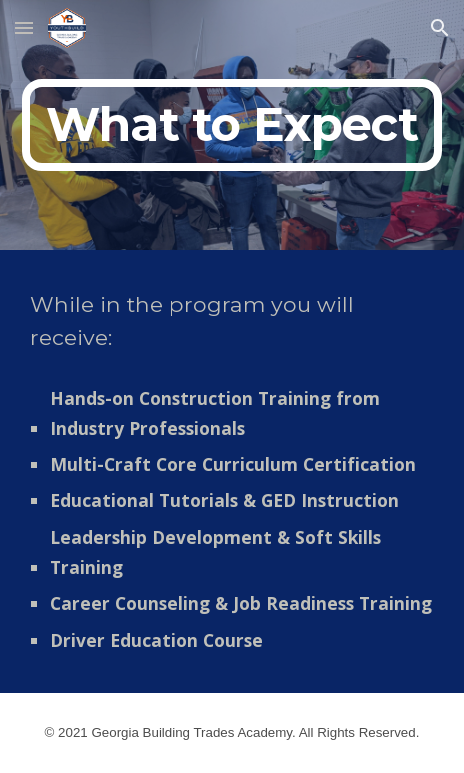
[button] (24, 27)
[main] (232, 125)
